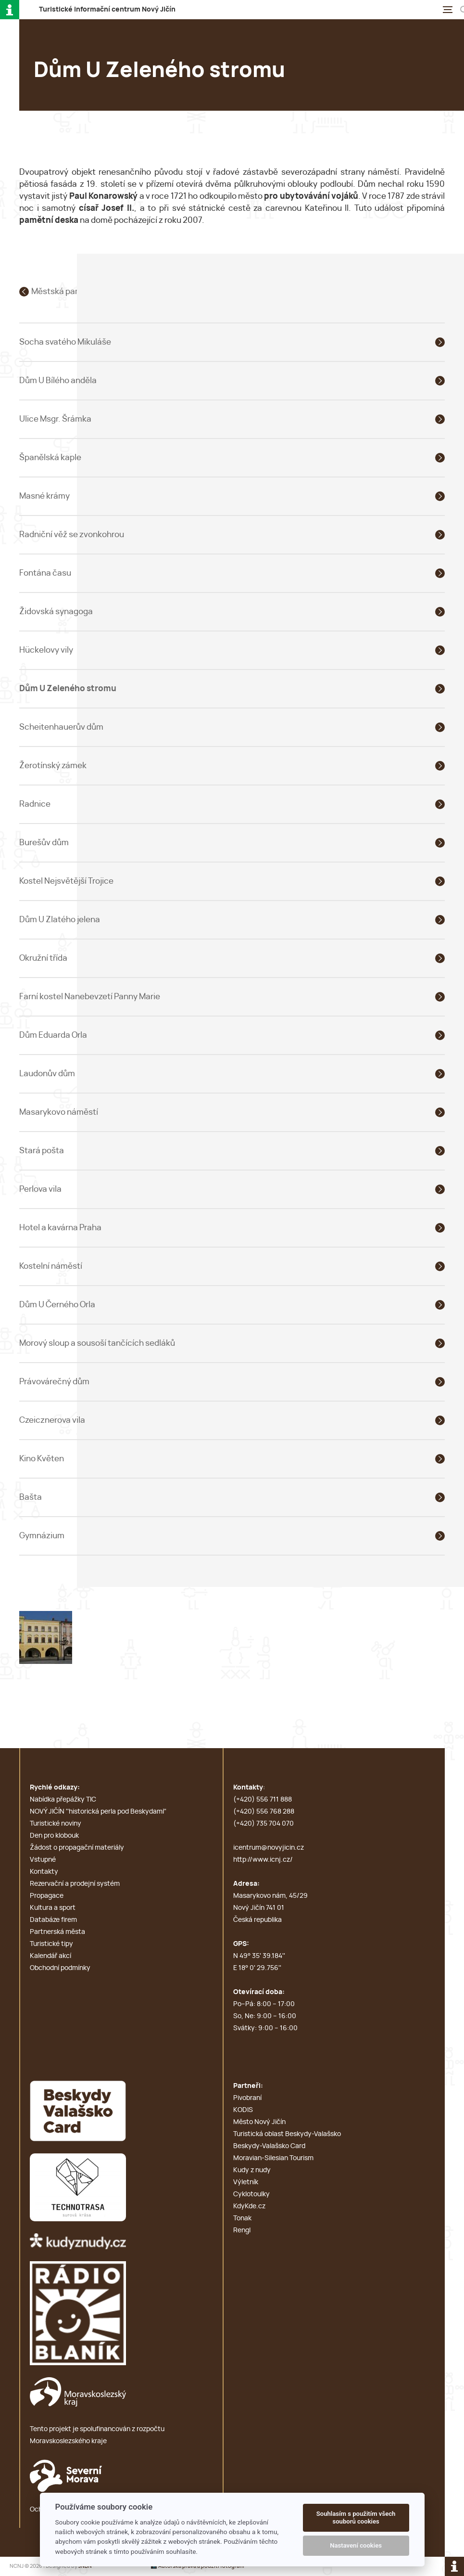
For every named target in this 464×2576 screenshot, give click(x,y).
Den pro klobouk (54, 1835)
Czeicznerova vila (52, 1420)
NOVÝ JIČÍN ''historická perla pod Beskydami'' (98, 1811)
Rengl (242, 2230)
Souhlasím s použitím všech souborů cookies (356, 2517)
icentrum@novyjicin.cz (268, 1847)
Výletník (245, 2182)
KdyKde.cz (249, 2206)
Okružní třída (43, 958)
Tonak (242, 2218)
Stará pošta (41, 1150)
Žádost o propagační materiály (77, 1847)
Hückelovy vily (46, 650)
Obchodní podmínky (60, 1968)
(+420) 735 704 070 (263, 1823)
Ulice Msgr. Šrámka (55, 419)
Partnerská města (57, 1932)
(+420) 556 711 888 (262, 1799)
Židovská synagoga (56, 611)
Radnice (34, 804)
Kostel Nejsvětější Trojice (66, 881)
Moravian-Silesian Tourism (273, 2158)
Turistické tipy (51, 1944)
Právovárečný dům (54, 1382)
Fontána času (45, 573)
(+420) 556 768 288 (263, 1811)
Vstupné (43, 1859)
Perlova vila (40, 1189)
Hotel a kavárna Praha (60, 1228)
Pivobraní (247, 2098)
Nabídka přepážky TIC (63, 1799)
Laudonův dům (47, 1073)
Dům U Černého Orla (57, 1305)
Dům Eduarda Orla (53, 1035)
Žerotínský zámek (53, 765)
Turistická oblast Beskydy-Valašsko (287, 2134)
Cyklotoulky (251, 2194)
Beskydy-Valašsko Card (269, 2146)
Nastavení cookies (356, 2545)
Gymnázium (41, 1536)
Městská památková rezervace (89, 291)
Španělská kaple (50, 457)
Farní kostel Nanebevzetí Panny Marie (89, 996)
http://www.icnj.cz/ (263, 1859)
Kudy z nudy (252, 2170)
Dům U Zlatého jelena (59, 919)
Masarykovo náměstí (58, 1112)
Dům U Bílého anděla (58, 380)
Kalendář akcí (50, 1956)
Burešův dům (44, 842)
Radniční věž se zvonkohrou (71, 534)
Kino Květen (41, 1459)
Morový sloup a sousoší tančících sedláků (97, 1343)
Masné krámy (44, 496)
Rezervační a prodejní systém (75, 1883)
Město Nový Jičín (259, 2122)
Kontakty (44, 1871)
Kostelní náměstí (50, 1266)
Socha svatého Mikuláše (65, 342)
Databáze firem (53, 1920)
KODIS (243, 2110)
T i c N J (107, 9)
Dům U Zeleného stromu (67, 688)
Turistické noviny (55, 1823)
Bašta (30, 1497)
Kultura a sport (52, 1908)
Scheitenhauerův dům (61, 727)
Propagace (46, 1896)
